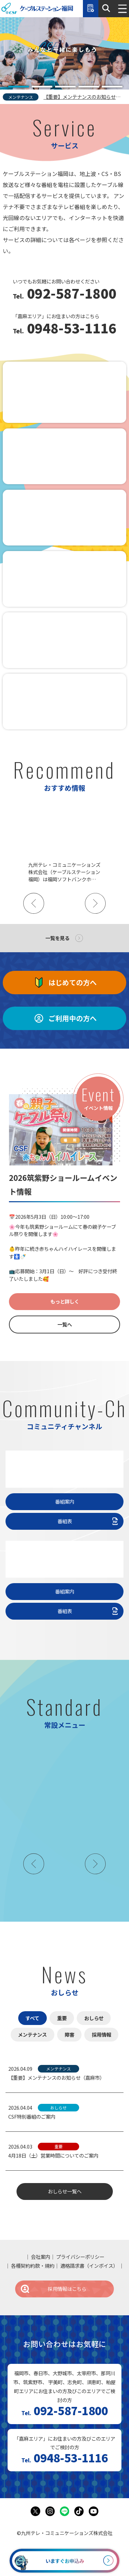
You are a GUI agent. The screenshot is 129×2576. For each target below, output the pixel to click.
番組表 (88, 1521)
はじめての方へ (65, 982)
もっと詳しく (64, 1301)
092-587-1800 (70, 294)
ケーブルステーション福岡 (37, 8)
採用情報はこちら (53, 2289)
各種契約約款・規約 (32, 2265)
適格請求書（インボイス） (89, 2265)
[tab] (18, 86)
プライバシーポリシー (80, 2256)
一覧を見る (57, 938)
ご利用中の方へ (65, 1018)
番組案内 (64, 1501)
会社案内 (40, 2256)
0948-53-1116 (70, 329)
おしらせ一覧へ (65, 2191)
